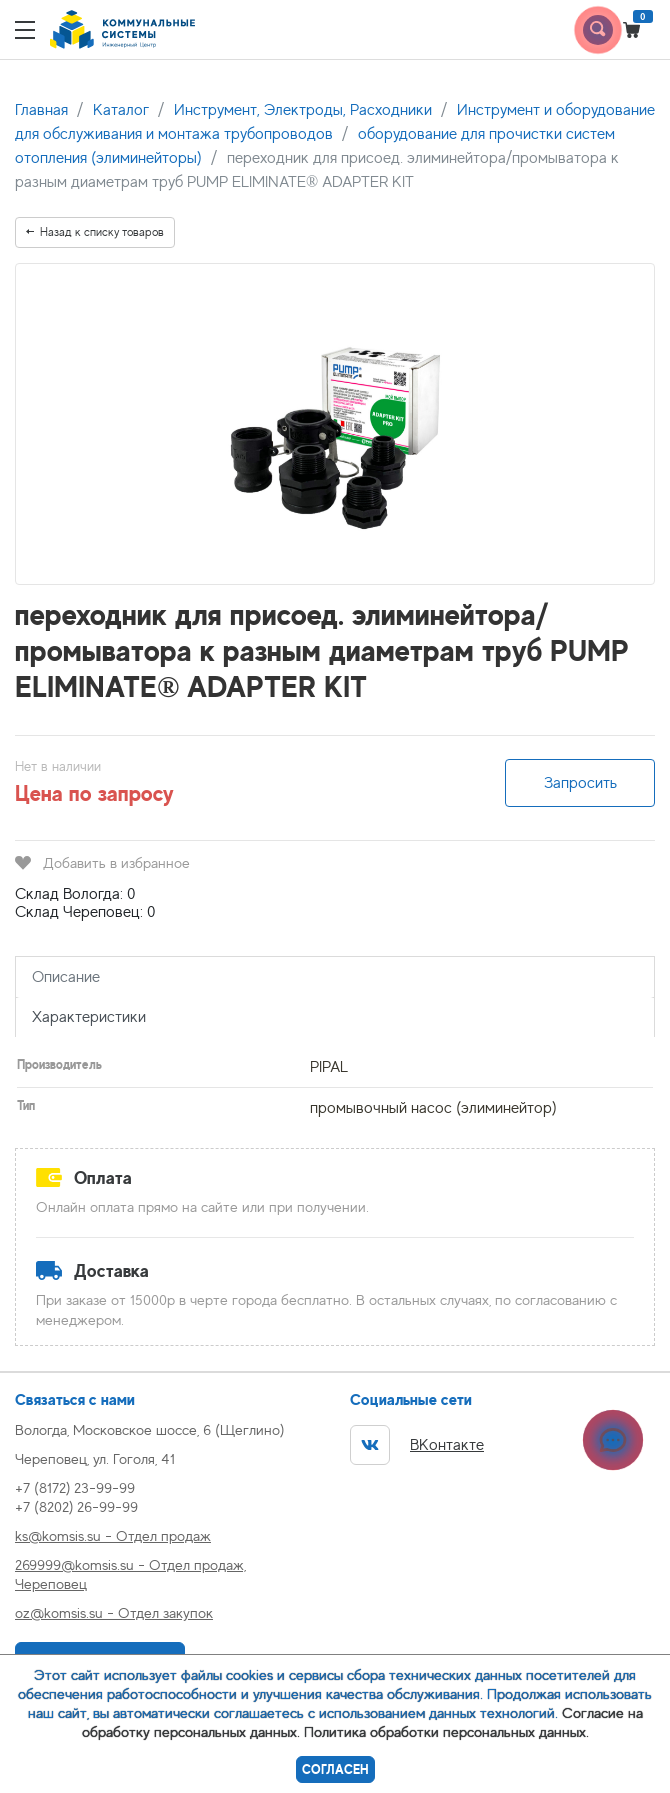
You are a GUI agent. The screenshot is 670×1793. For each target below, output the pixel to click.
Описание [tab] (66, 977)
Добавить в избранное (102, 862)
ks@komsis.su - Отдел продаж (113, 1535)
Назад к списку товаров (95, 232)
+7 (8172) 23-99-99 (75, 1487)
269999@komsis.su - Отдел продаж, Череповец (130, 1574)
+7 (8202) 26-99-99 (76, 1506)
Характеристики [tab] (89, 1017)
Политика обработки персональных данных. (446, 1731)
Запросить (580, 783)
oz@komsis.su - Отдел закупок (114, 1612)
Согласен (335, 1769)
